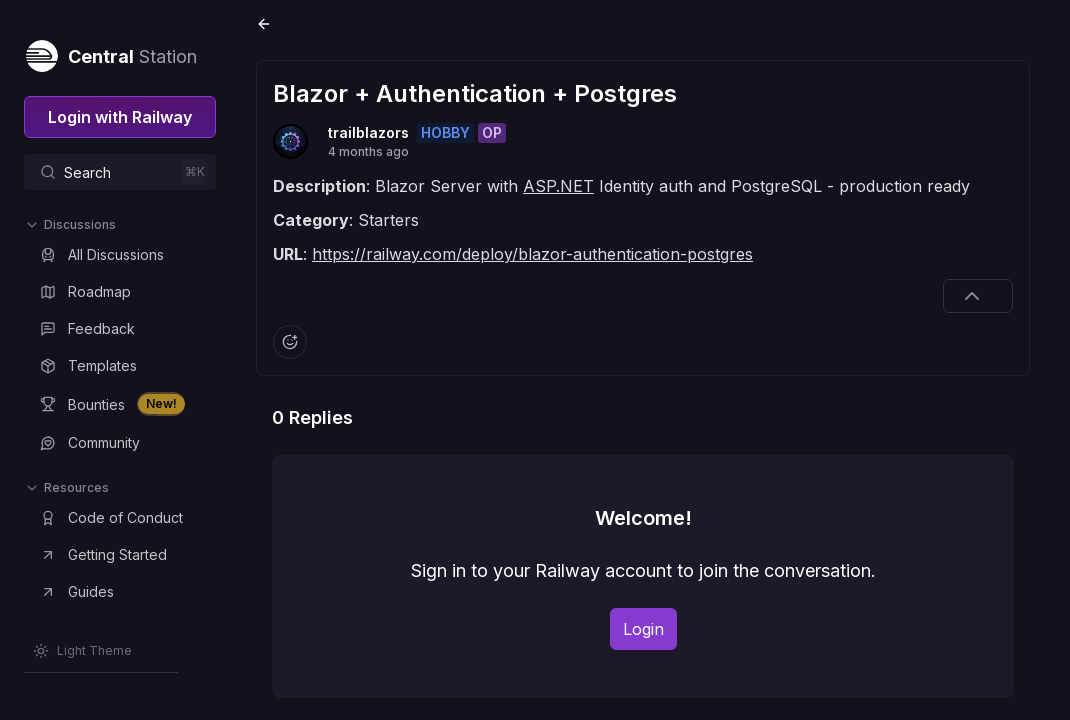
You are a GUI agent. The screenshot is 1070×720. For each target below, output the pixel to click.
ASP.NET (558, 186)
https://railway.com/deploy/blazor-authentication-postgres (532, 254)
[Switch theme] (82, 651)
